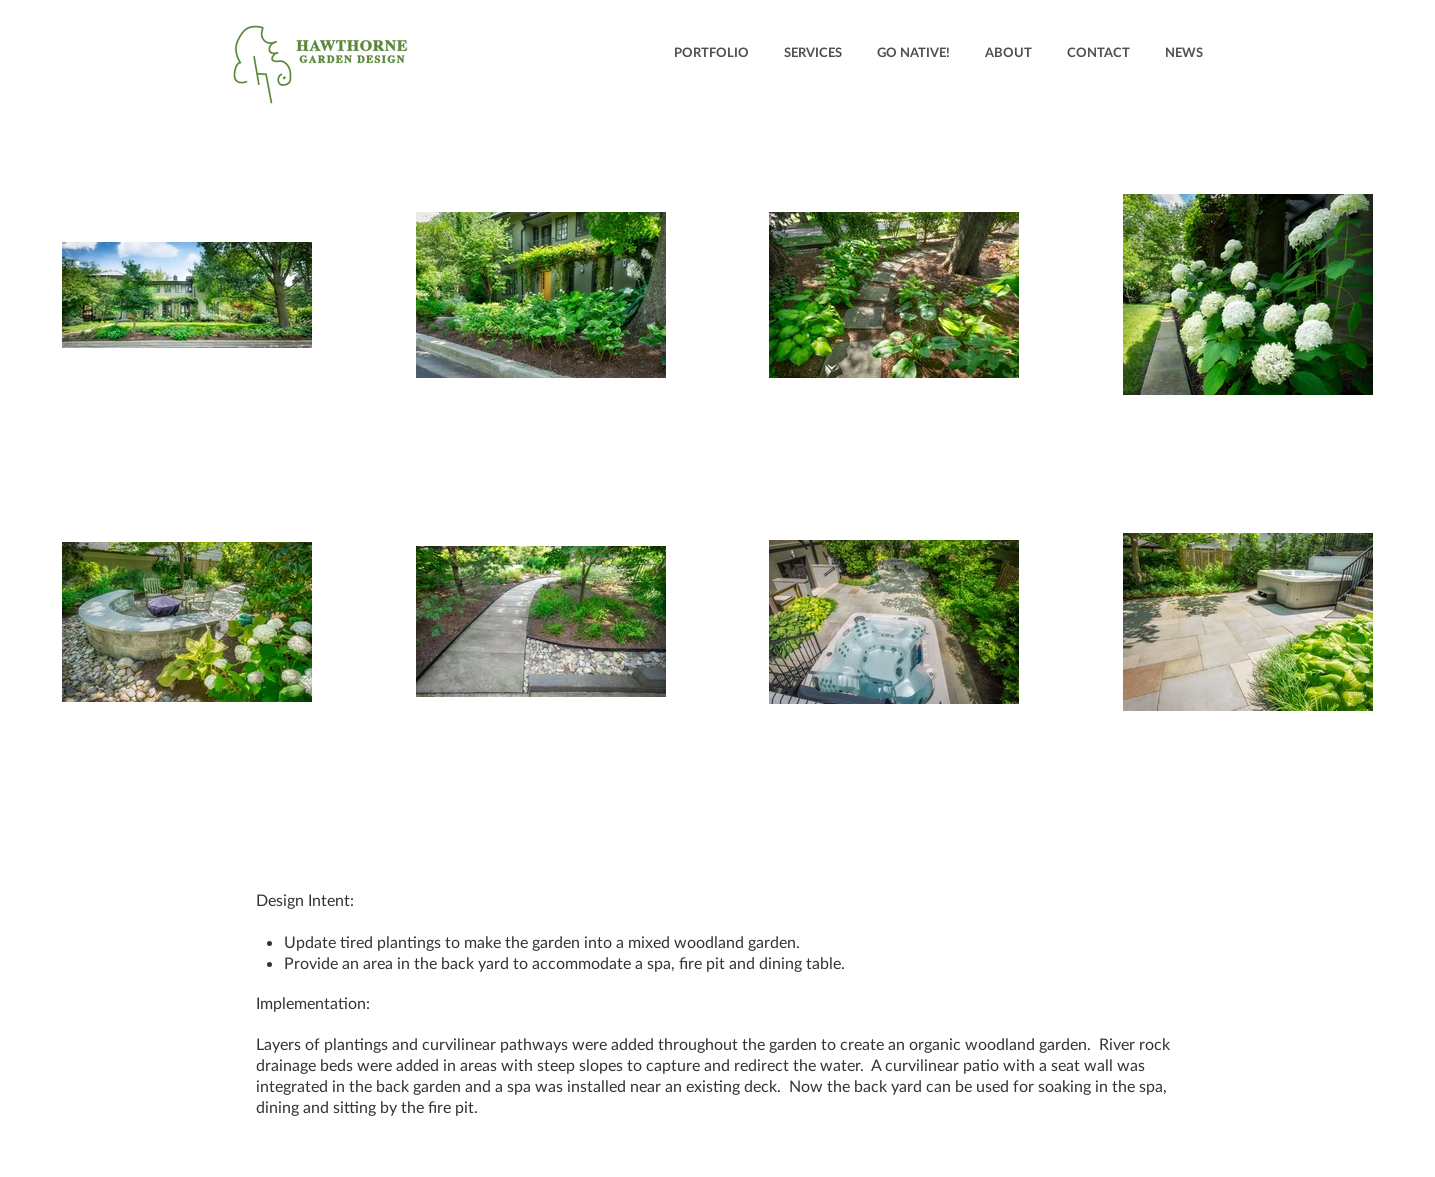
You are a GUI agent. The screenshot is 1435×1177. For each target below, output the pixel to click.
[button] (711, 52)
